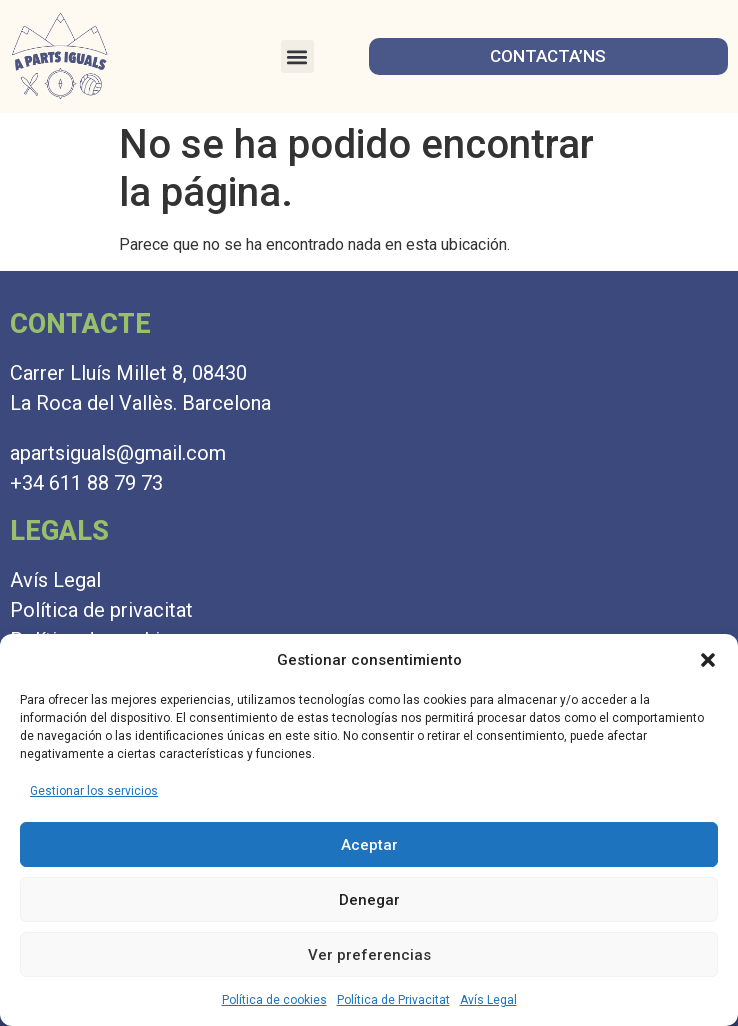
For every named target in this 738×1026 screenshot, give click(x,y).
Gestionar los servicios (94, 791)
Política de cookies (274, 1000)
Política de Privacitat (393, 1000)
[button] (708, 660)
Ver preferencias (369, 955)
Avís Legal (488, 1000)
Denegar (369, 900)
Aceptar (369, 845)
